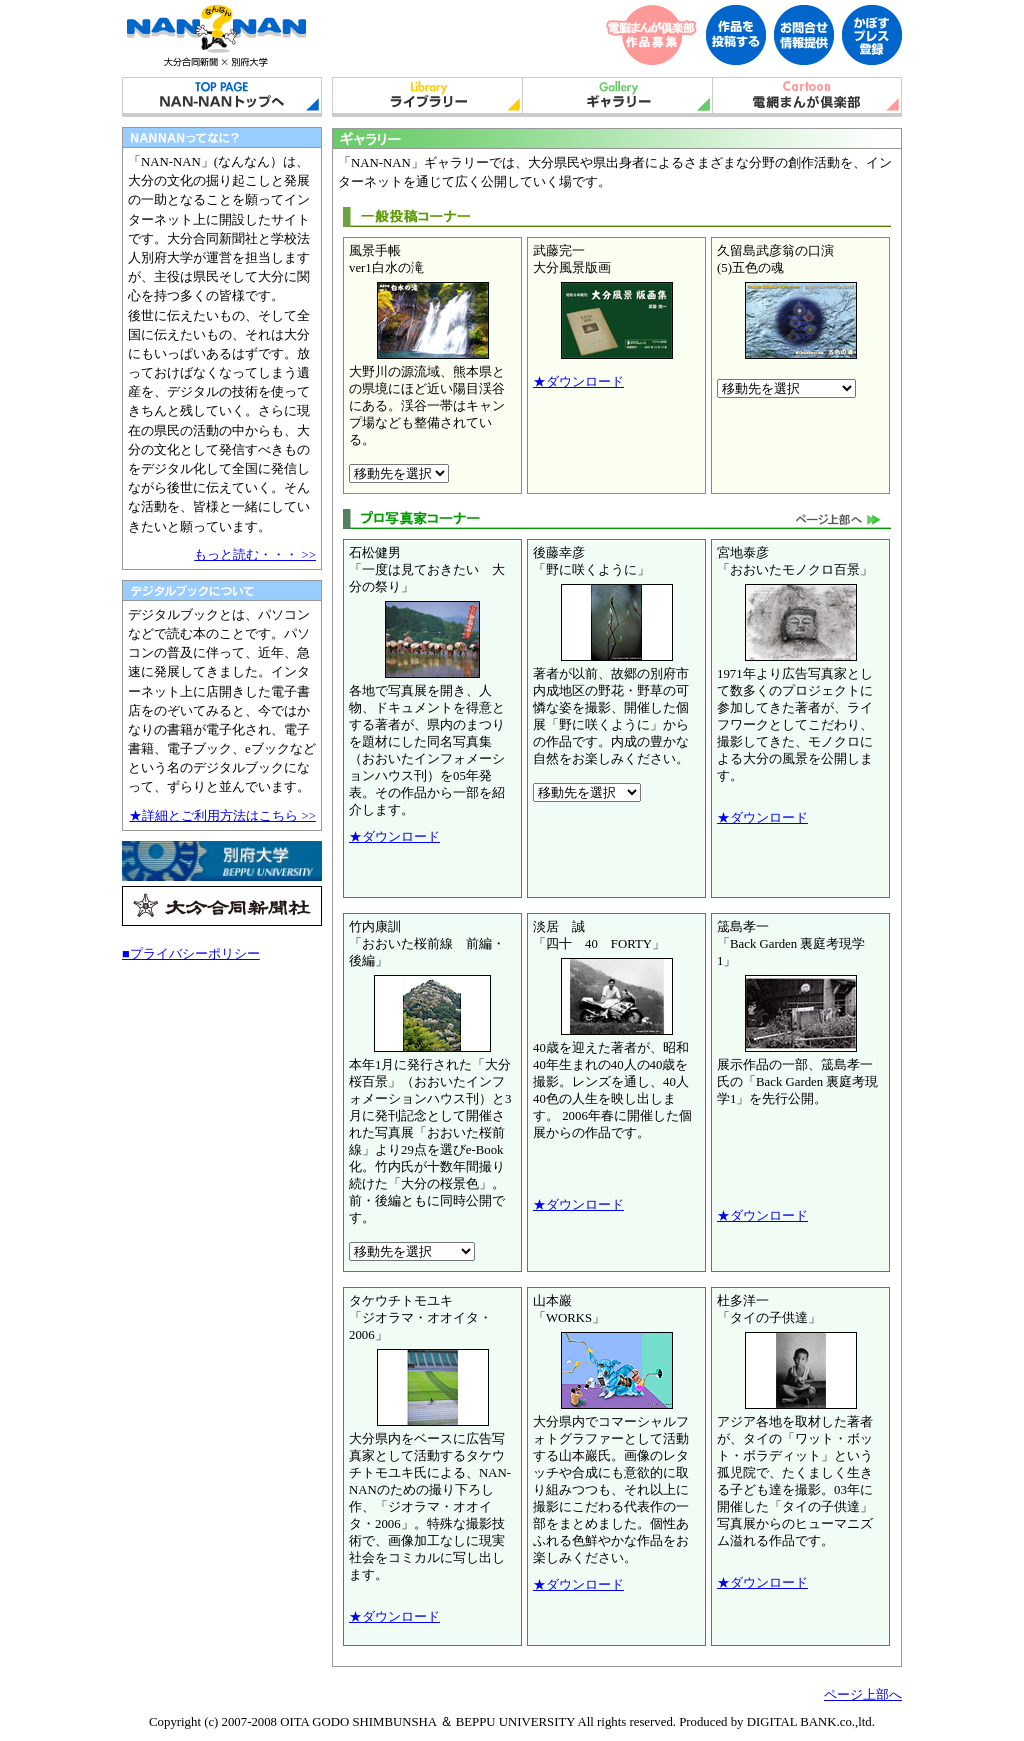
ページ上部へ (863, 1695)
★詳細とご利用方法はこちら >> (222, 816)
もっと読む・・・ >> (255, 555)
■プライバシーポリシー (191, 954)
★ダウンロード (578, 382)
